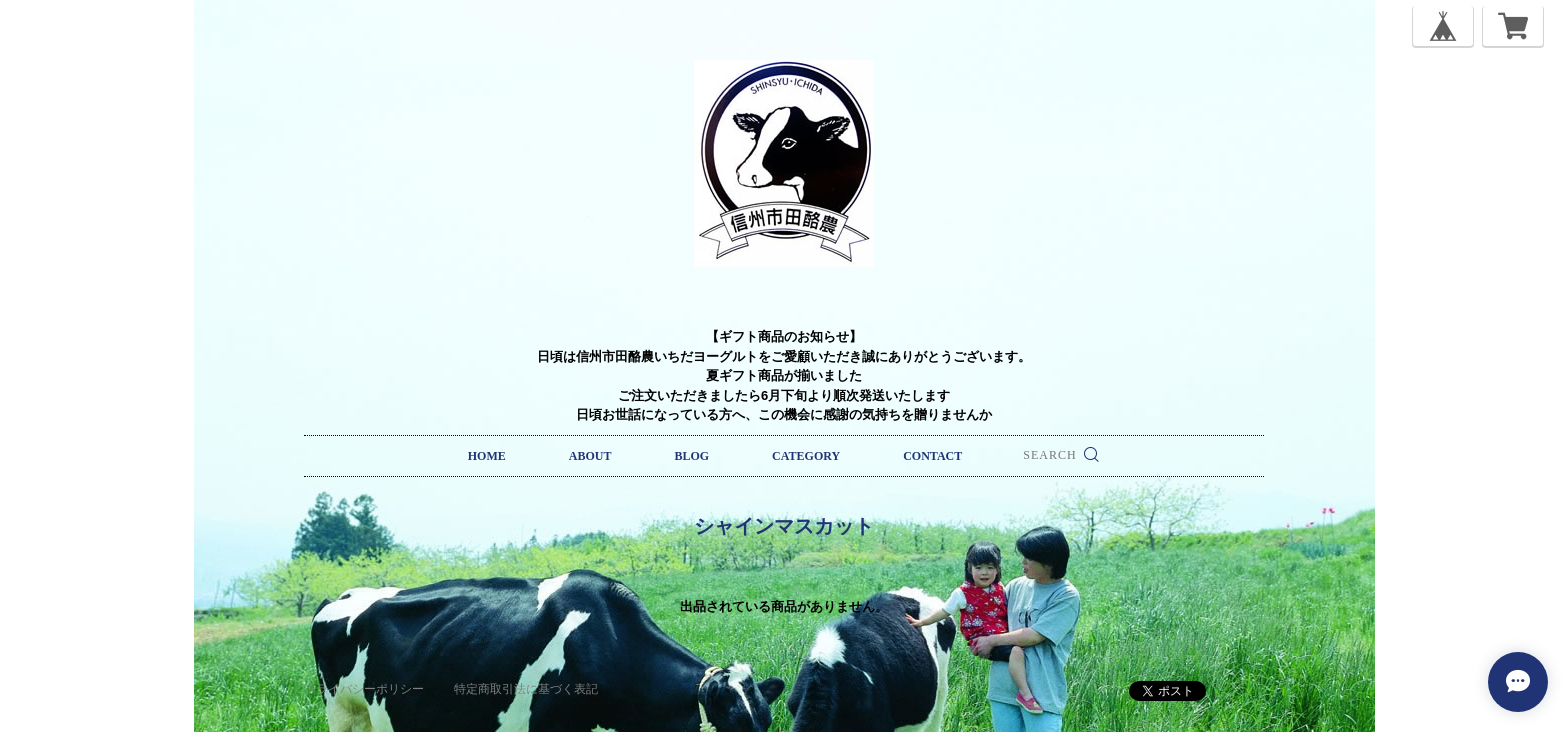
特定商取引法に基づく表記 (526, 689)
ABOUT (590, 456)
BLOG (691, 456)
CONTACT (932, 456)
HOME (487, 456)
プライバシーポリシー (364, 689)
